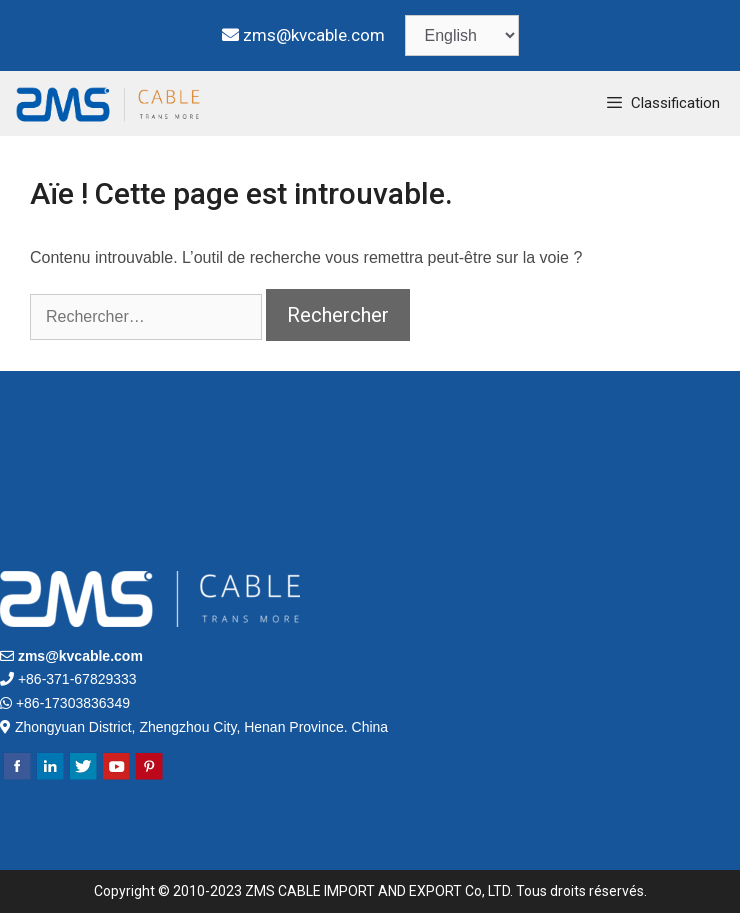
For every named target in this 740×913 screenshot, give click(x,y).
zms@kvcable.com (314, 35)
